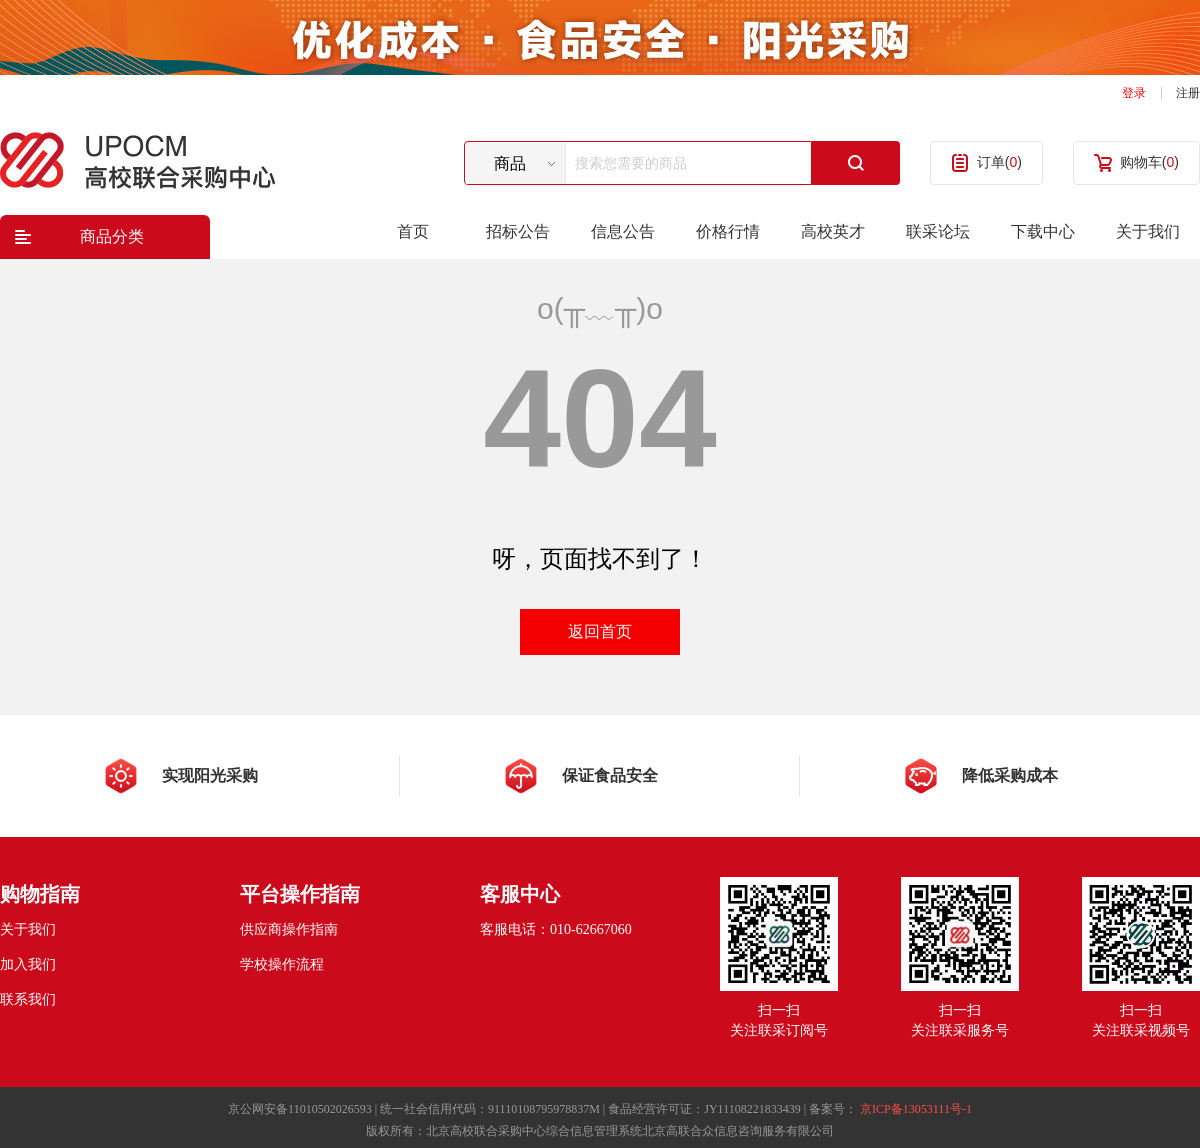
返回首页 (600, 631)
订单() (999, 162)
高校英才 (833, 231)
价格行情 (728, 231)
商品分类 (112, 236)
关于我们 (1148, 231)
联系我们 (28, 999)
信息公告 (623, 231)
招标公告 (518, 231)
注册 (1188, 93)
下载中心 (1043, 231)
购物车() (1149, 162)
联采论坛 (938, 231)
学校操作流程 (282, 964)
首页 (413, 231)
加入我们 (28, 964)
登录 (1134, 93)
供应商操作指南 (289, 929)
